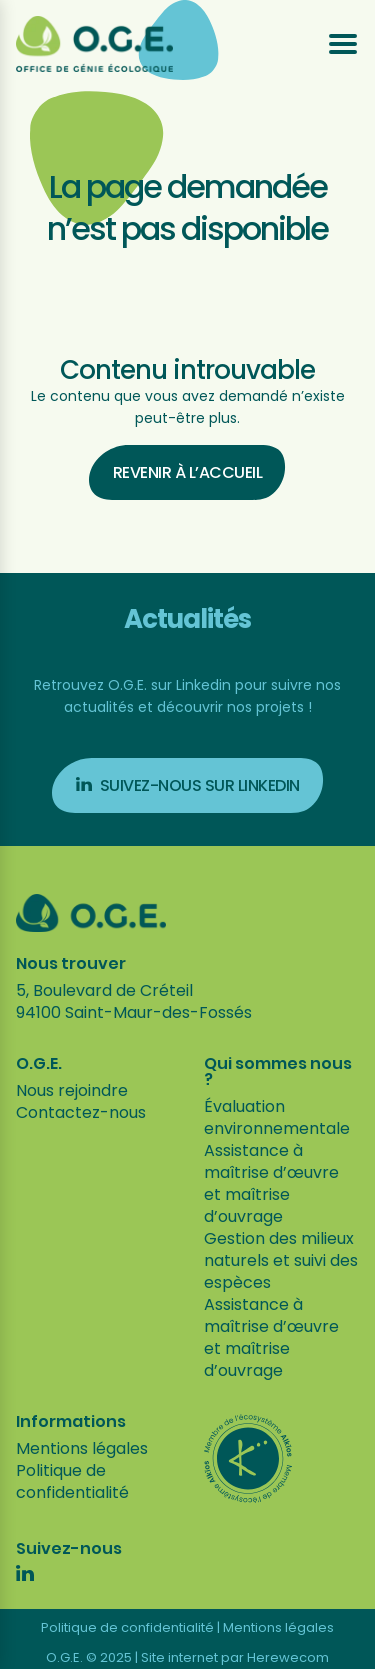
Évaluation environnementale (277, 1117)
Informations (71, 1422)
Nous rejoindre (72, 1090)
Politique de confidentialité (72, 1481)
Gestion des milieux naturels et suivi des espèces (281, 1260)
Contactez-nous (81, 1112)
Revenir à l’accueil (188, 472)
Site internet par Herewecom (235, 1657)
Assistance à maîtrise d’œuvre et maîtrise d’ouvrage (271, 1183)
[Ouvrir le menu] (343, 44)
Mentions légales (82, 1448)
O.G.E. (39, 1064)
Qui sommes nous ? (278, 1072)
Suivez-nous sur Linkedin (188, 785)
